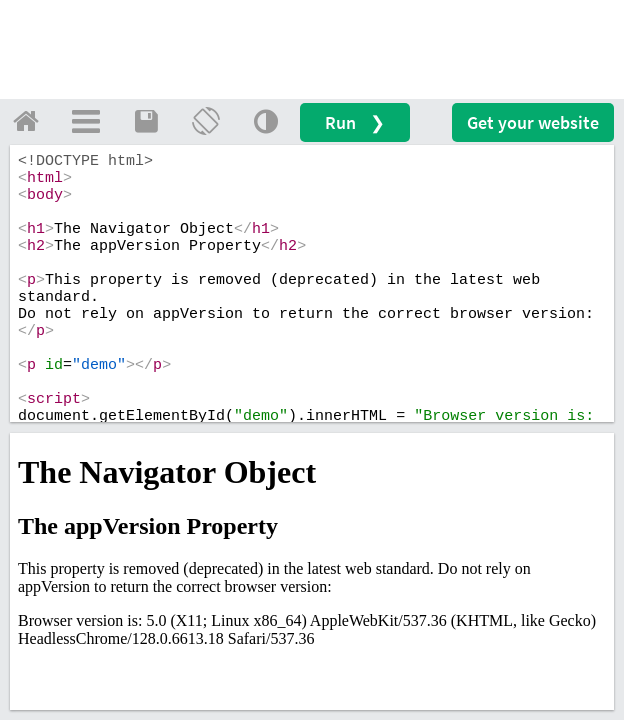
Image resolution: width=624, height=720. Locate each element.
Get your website (533, 122)
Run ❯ (355, 122)
